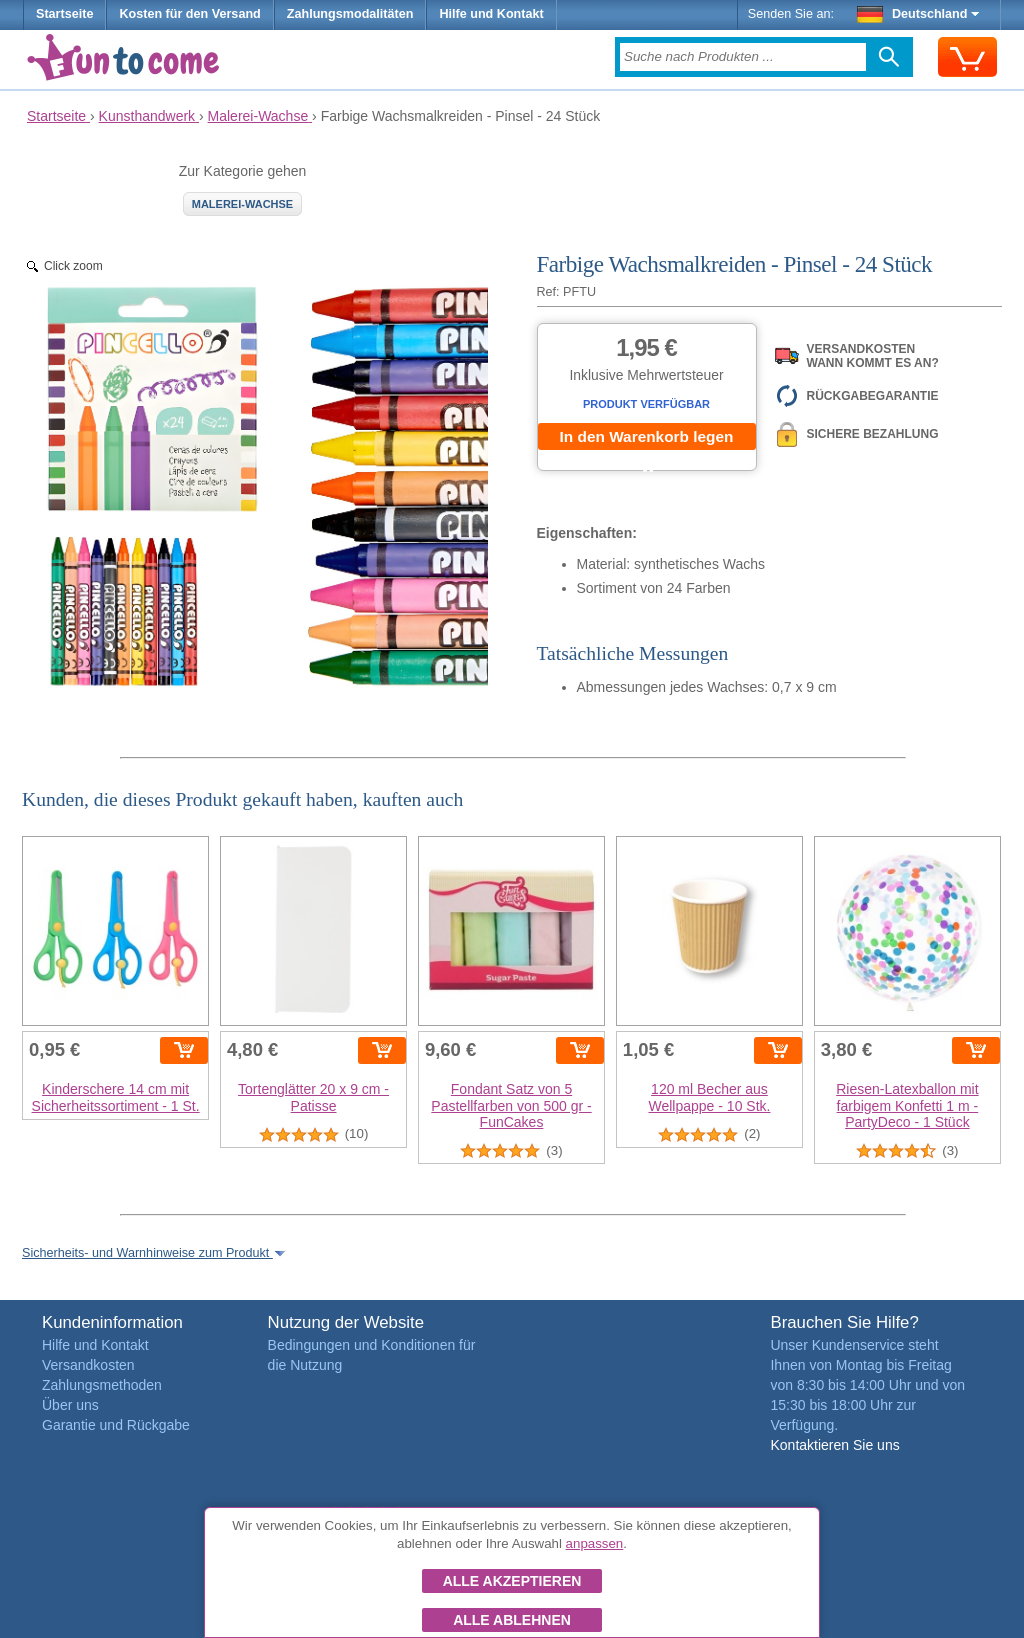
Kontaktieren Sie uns (834, 1445)
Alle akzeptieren (512, 1581)
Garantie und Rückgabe (116, 1425)
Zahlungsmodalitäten (350, 14)
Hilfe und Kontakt (491, 14)
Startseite (64, 14)
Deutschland (918, 14)
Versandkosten (88, 1365)
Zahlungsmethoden (102, 1385)
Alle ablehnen (512, 1620)
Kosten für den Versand (189, 14)
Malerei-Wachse (242, 204)
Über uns (70, 1405)
